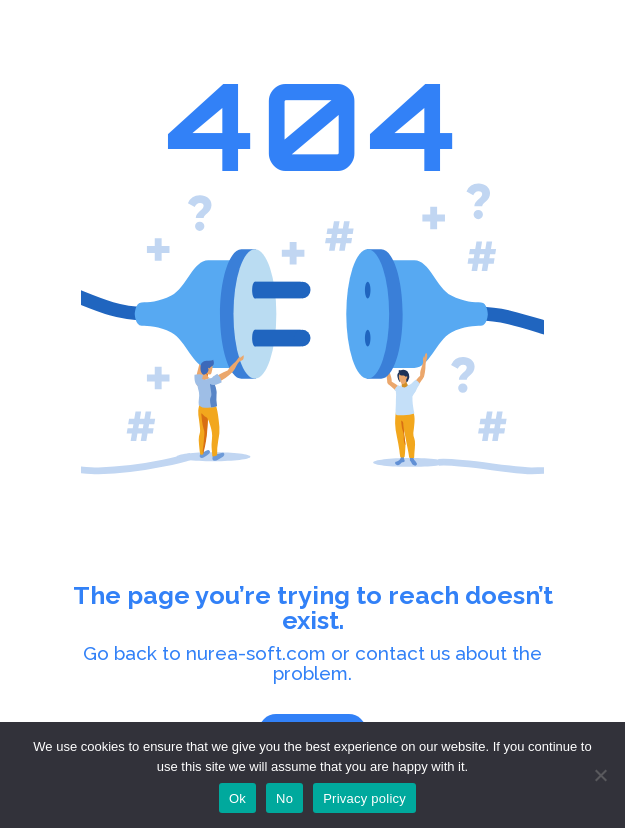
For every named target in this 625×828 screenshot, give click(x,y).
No (284, 798)
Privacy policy (364, 798)
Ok (237, 798)
